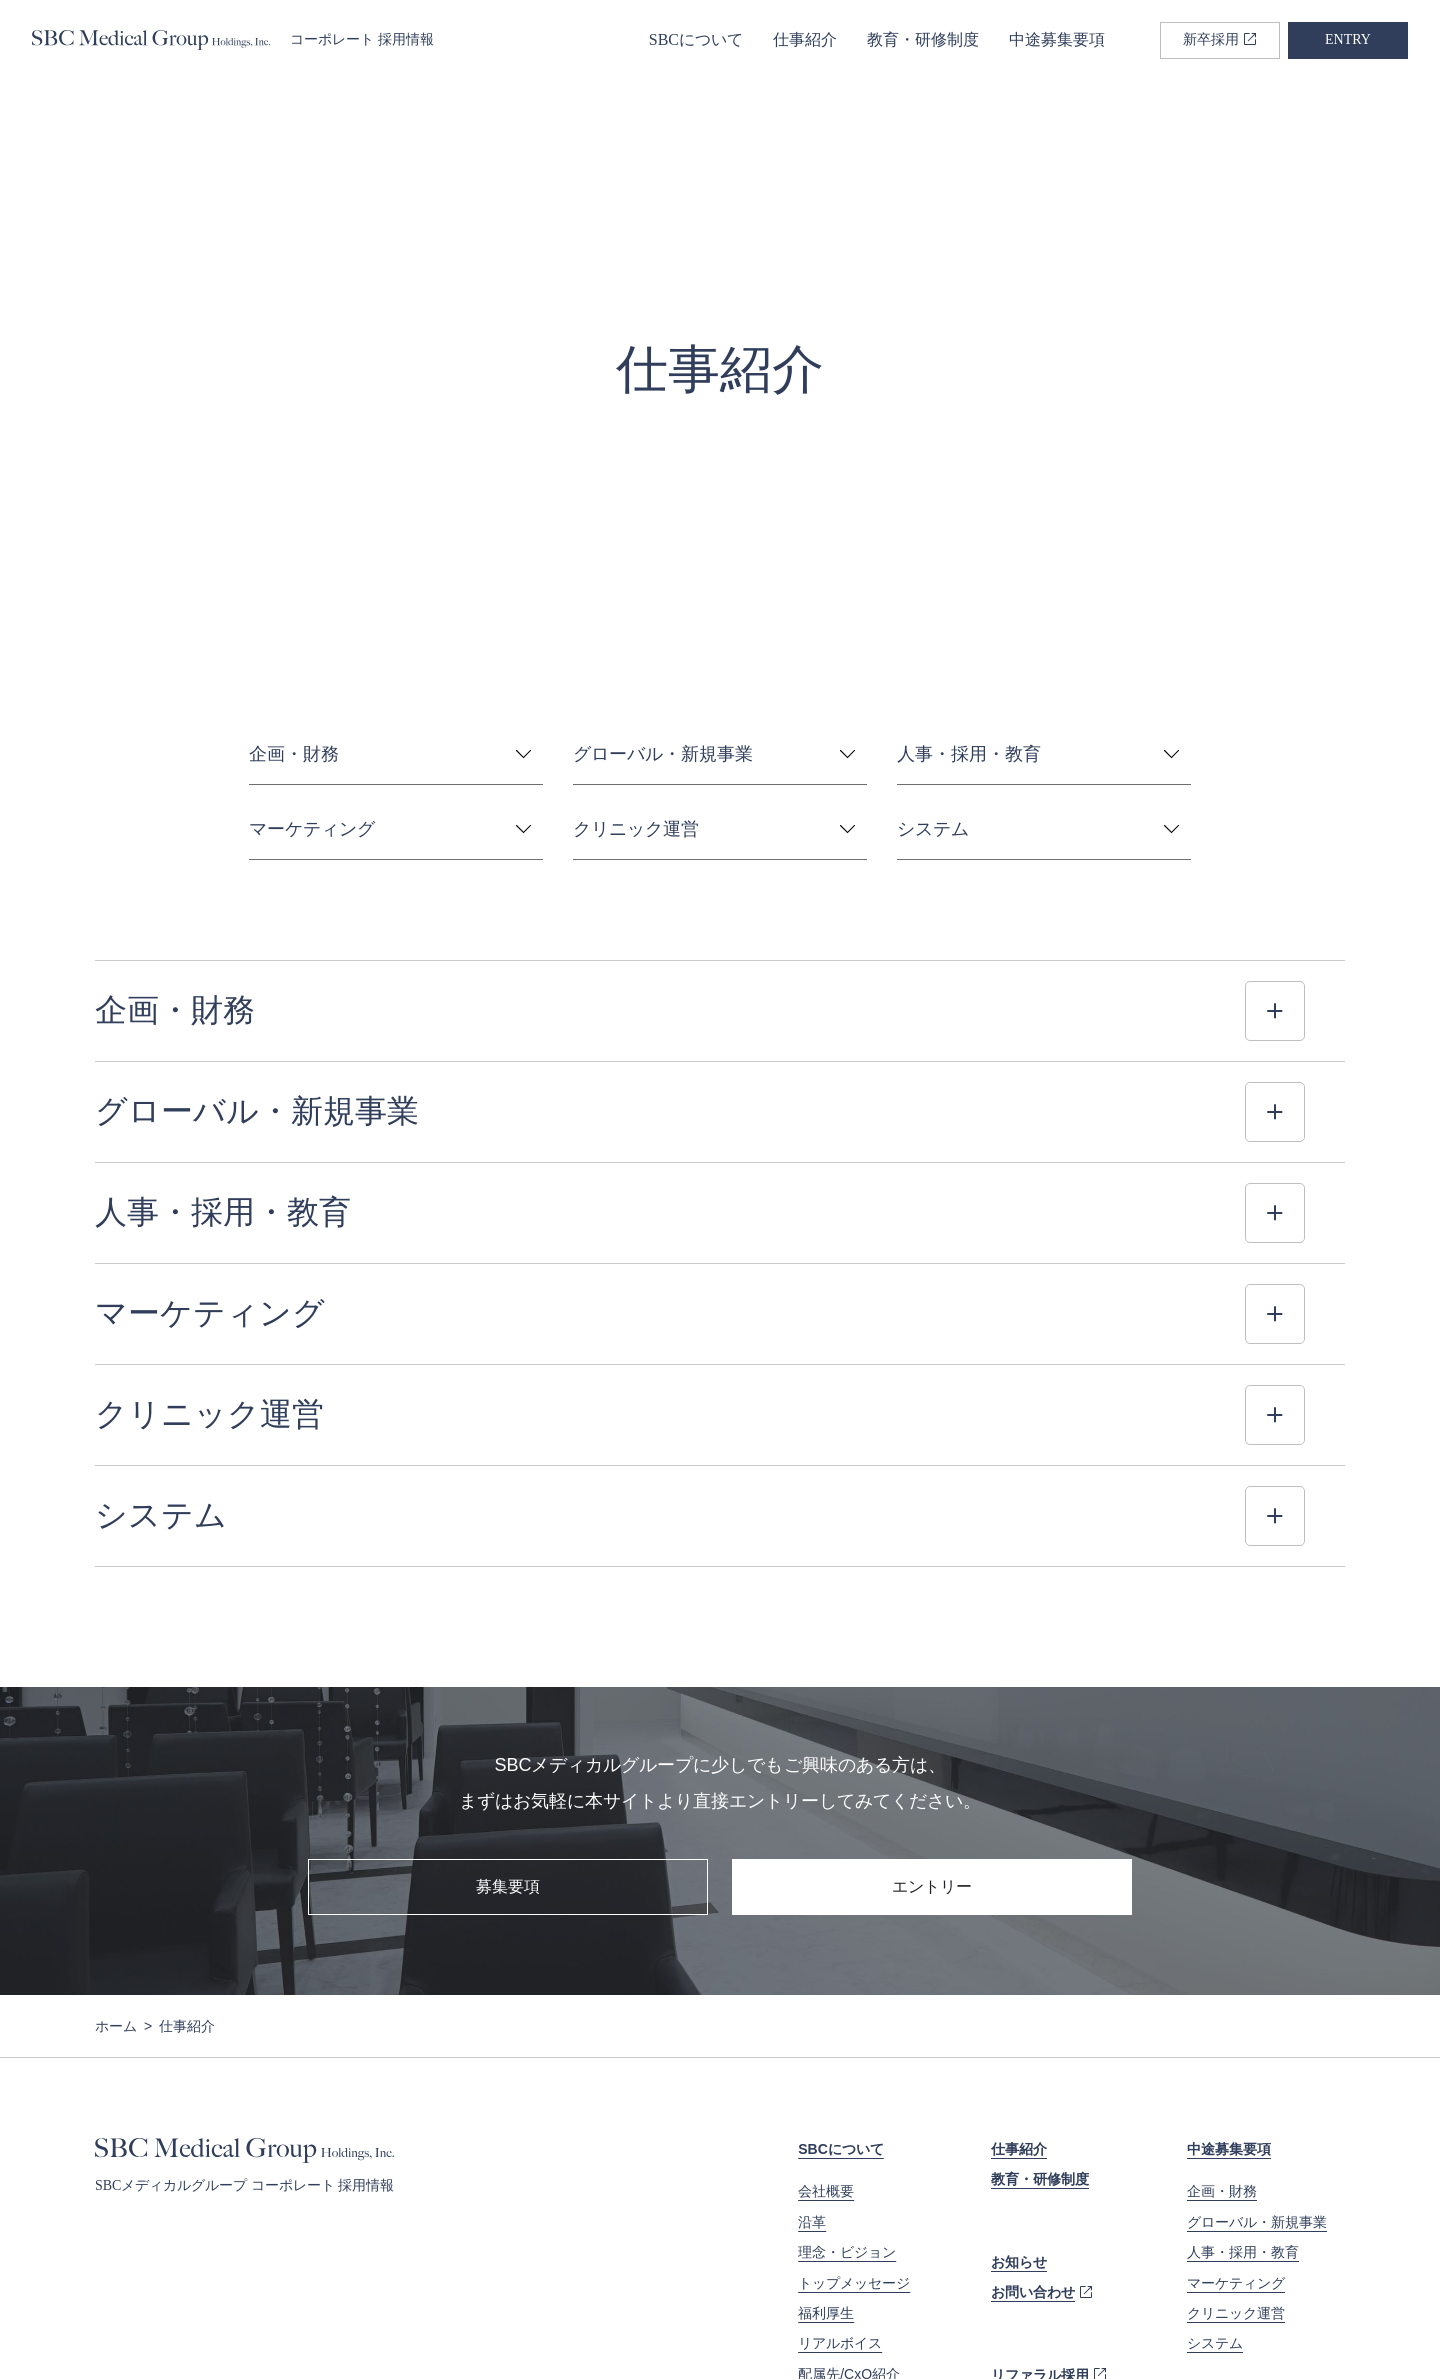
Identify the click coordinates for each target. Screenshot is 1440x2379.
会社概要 (826, 1971)
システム (1215, 2123)
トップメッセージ (854, 2063)
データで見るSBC (854, 2184)
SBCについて (696, 39)
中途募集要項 (1057, 39)
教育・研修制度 (923, 39)
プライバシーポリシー (160, 2327)
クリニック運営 (1236, 2093)
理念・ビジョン (847, 2032)
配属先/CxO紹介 (849, 2154)
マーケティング (1236, 2063)
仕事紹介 (805, 39)
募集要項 (508, 1666)
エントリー (932, 1666)
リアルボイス (840, 2123)
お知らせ (1019, 2042)
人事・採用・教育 (1243, 2032)
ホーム (116, 1806)
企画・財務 (1222, 1971)
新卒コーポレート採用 (1257, 2206)
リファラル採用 (1040, 2155)
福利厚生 (826, 2093)
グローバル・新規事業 (1257, 2002)
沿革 (812, 2002)
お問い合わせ (1033, 2072)
